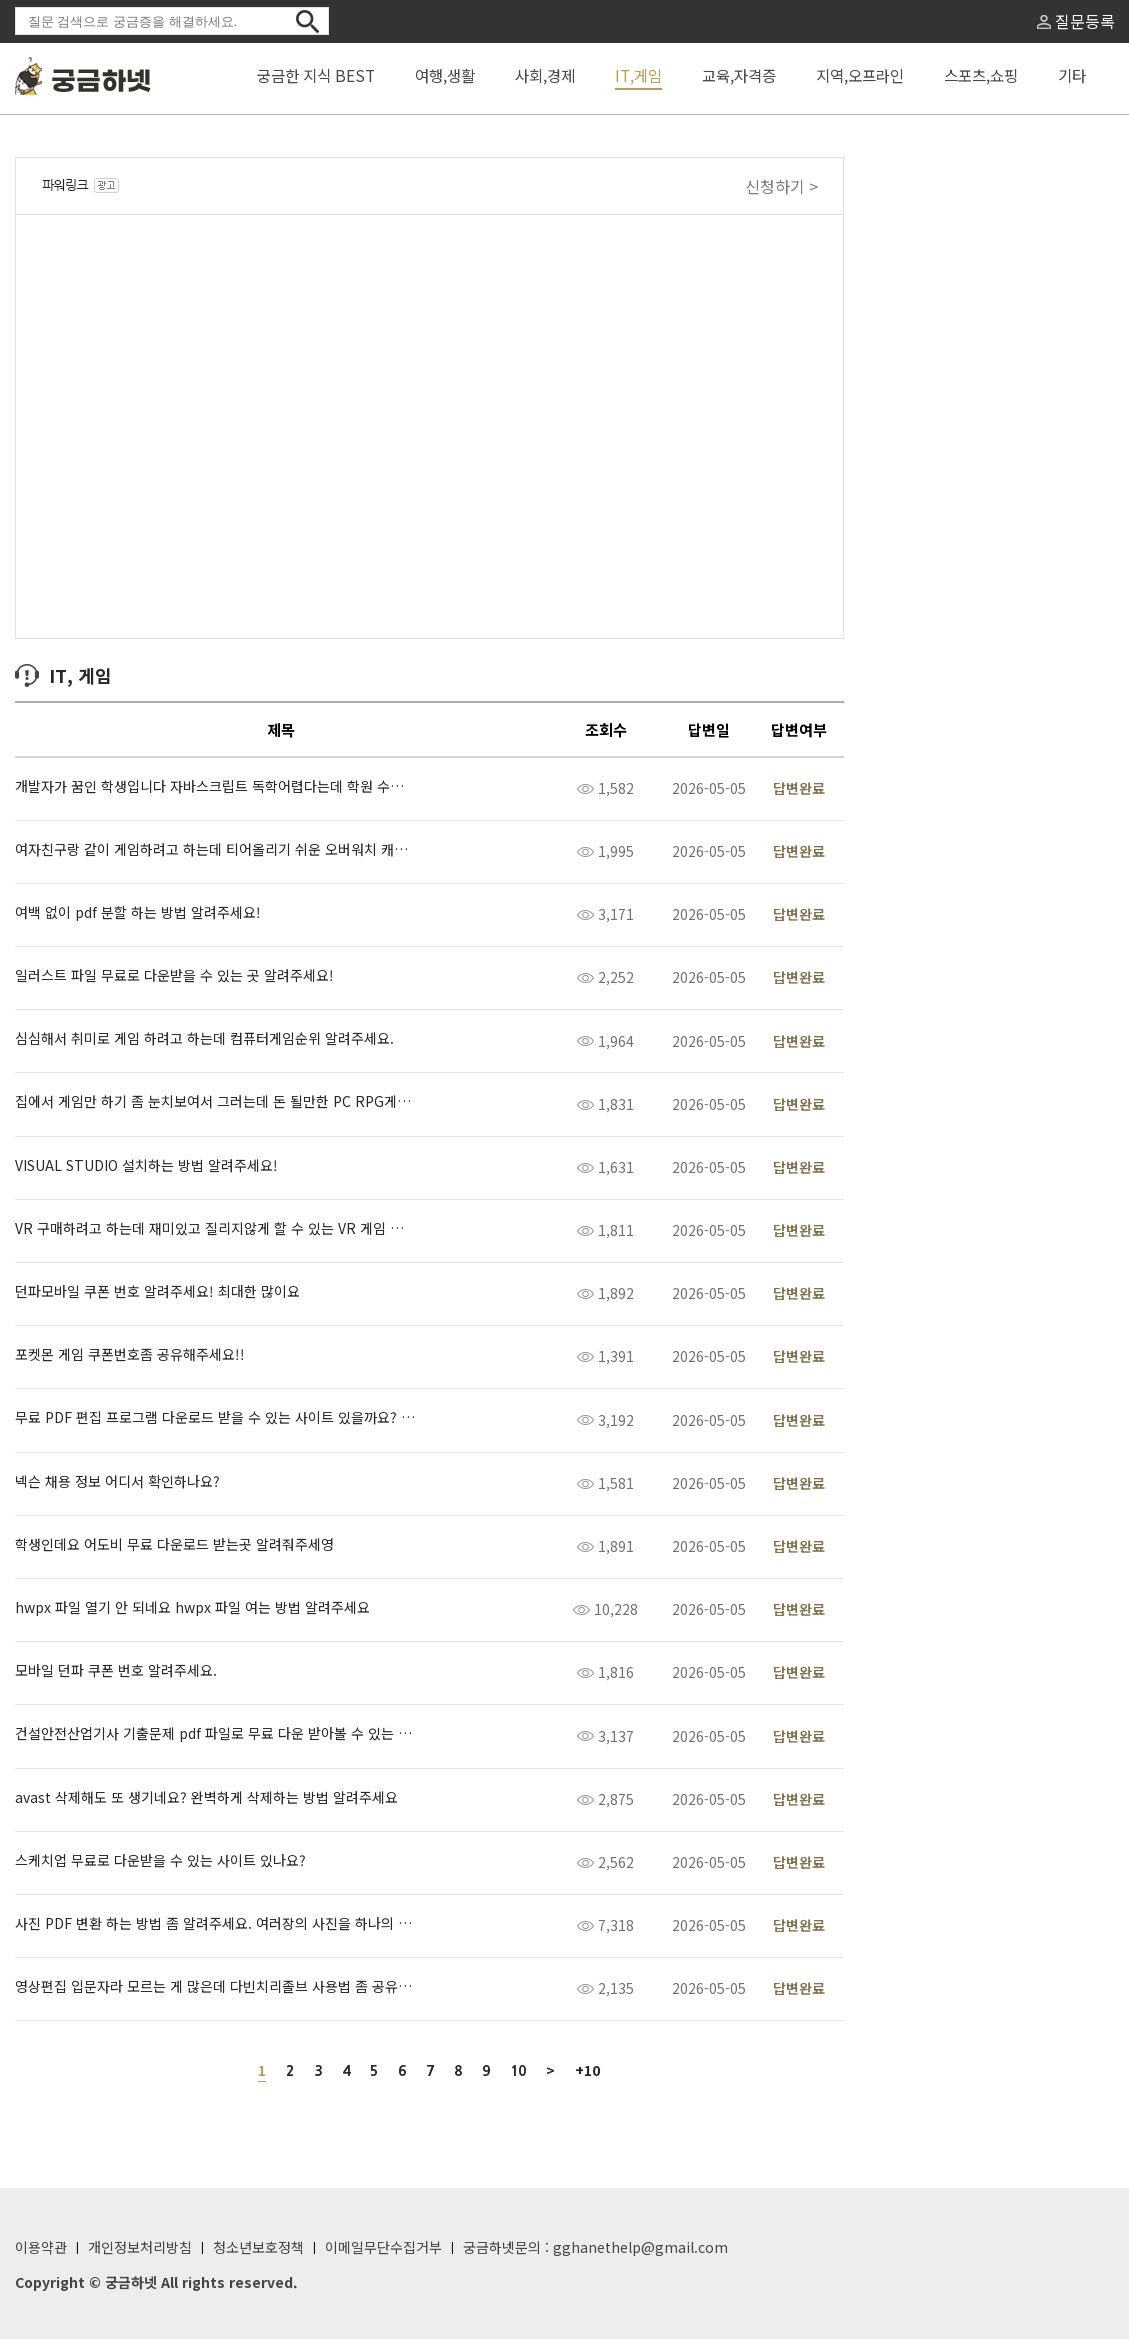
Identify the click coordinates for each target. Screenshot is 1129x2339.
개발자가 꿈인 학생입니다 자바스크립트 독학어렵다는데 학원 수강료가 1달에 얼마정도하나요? (215, 786)
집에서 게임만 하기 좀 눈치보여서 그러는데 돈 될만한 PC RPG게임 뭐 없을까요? (215, 1101)
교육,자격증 (739, 75)
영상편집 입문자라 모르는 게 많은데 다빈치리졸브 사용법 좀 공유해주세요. (215, 1986)
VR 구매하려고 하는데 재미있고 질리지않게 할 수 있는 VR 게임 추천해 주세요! (215, 1228)
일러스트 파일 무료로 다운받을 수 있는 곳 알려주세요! (174, 975)
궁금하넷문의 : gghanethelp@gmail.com (595, 2247)
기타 (1072, 75)
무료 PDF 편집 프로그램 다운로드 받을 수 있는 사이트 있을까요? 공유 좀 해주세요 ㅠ (215, 1417)
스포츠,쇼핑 (981, 75)
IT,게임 (638, 75)
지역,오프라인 (860, 75)
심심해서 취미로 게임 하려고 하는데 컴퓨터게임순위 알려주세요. (204, 1038)
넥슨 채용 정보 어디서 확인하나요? (117, 1481)
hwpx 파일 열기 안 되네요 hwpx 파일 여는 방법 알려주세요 (192, 1607)
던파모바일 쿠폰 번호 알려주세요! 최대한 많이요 (157, 1291)
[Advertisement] (974, 481)
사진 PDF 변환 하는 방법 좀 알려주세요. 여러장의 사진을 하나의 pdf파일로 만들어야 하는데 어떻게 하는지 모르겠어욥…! (215, 1923)
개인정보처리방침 (140, 2247)
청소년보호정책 (258, 2247)
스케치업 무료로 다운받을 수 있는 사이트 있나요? (160, 1860)
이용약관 (41, 2247)
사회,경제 (545, 75)
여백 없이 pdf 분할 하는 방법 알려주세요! (138, 912)
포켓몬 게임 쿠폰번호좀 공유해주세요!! (130, 1354)
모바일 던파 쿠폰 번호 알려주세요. (116, 1670)
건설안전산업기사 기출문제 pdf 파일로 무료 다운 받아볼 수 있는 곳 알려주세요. (215, 1733)
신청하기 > (781, 186)
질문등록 (1076, 21)
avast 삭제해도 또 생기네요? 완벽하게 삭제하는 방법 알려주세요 (206, 1797)
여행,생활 (445, 75)
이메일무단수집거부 (383, 2247)
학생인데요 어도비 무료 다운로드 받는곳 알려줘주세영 (174, 1544)
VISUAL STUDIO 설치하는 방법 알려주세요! (146, 1165)
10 (518, 2071)
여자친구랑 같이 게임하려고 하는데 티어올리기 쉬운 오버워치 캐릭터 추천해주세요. (215, 849)
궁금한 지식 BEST (316, 75)
